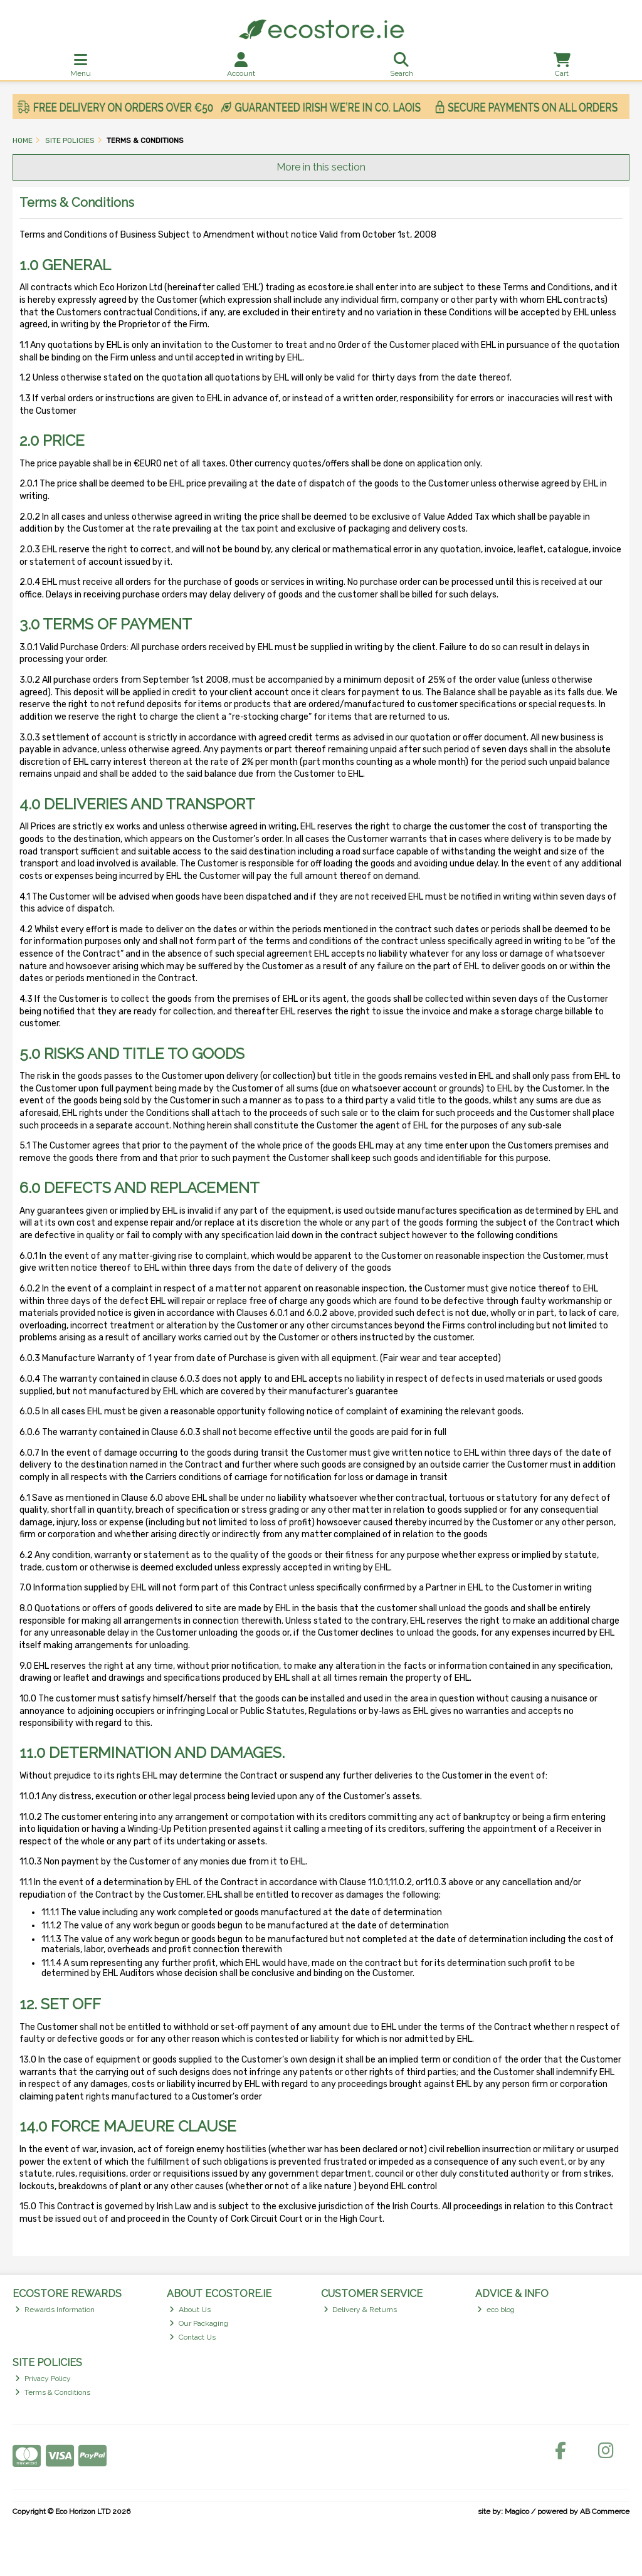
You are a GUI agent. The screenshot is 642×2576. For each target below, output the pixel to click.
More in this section (321, 167)
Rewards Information (55, 2309)
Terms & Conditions (52, 2392)
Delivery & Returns (360, 2309)
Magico (517, 2511)
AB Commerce (604, 2511)
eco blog (496, 2309)
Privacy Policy (43, 2378)
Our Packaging (198, 2323)
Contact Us (192, 2337)
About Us (190, 2309)
